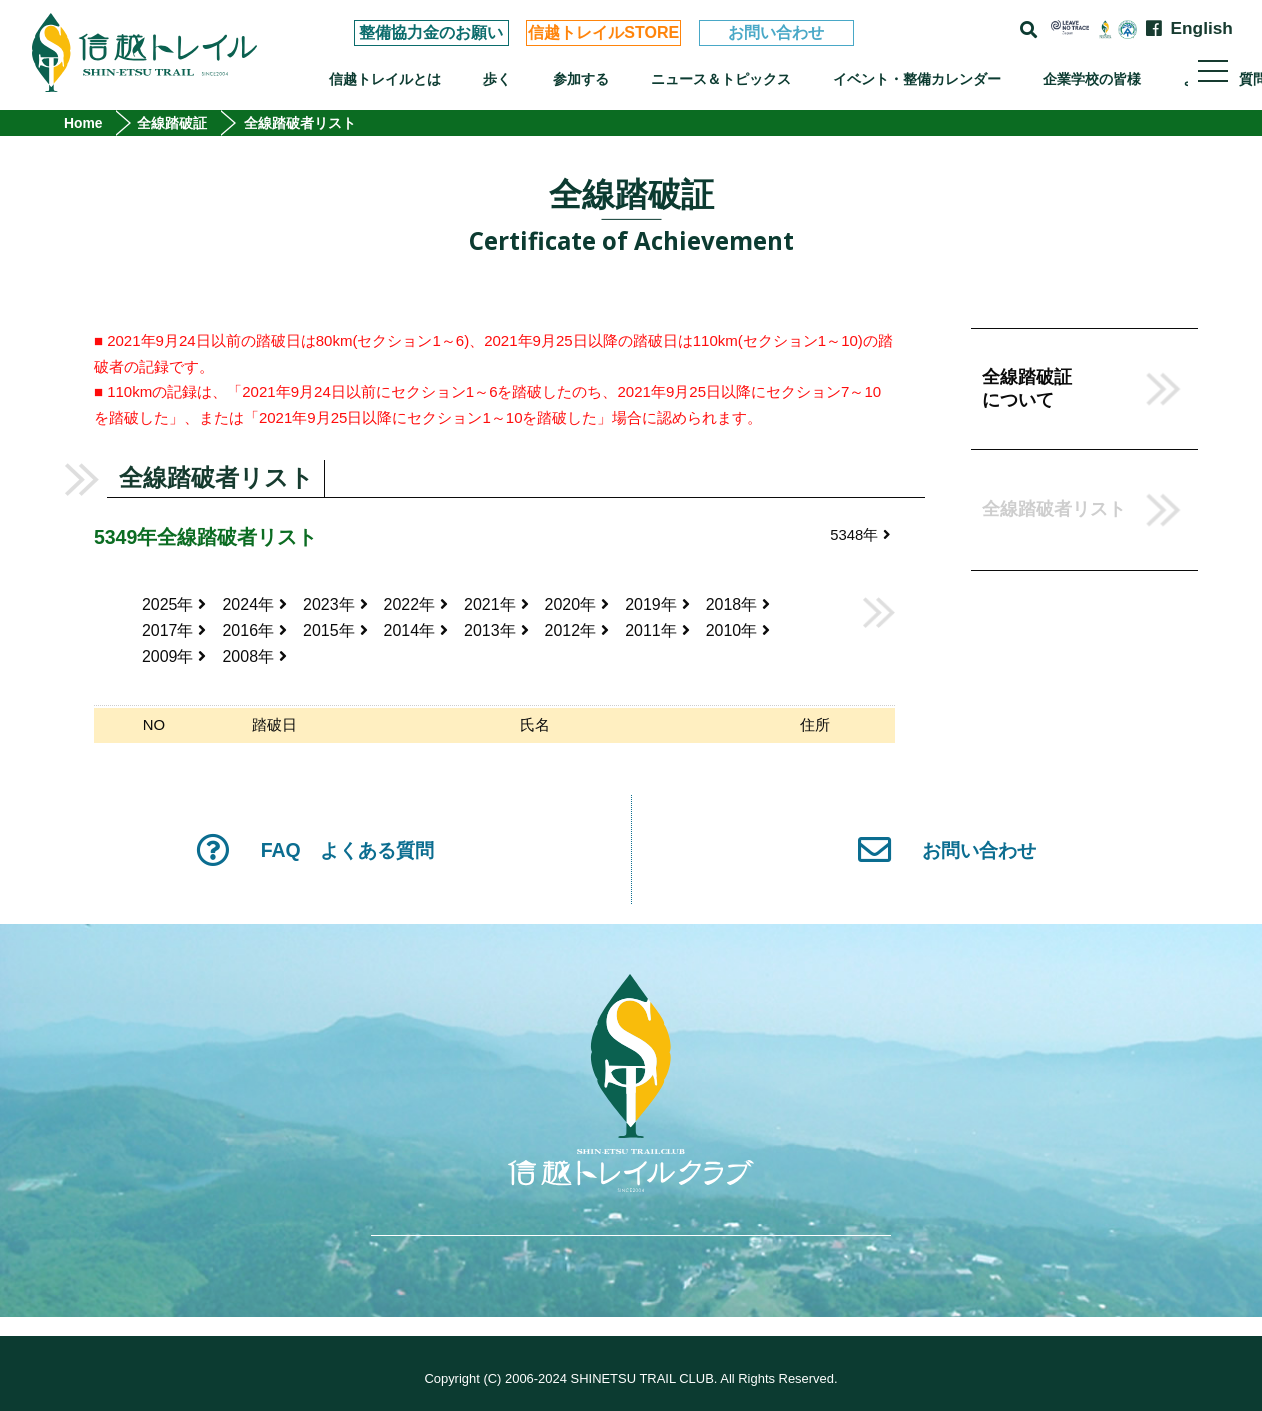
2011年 (658, 632)
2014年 (416, 632)
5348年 (860, 535)
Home (83, 123)
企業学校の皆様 (1092, 79)
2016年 (255, 632)
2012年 (577, 632)
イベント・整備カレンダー (917, 79)
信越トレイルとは (385, 79)
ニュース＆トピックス (721, 79)
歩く (497, 79)
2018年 (738, 605)
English (1202, 28)
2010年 (738, 632)
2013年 (496, 632)
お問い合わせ (776, 32)
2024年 (255, 605)
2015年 (335, 632)
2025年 (174, 605)
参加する (581, 79)
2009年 (174, 659)
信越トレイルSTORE (603, 32)
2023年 (335, 605)
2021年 (496, 605)
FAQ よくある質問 (315, 852)
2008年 (255, 659)
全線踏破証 (173, 123)
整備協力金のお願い (431, 32)
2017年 (174, 632)
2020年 (577, 605)
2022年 (416, 605)
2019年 (658, 605)
